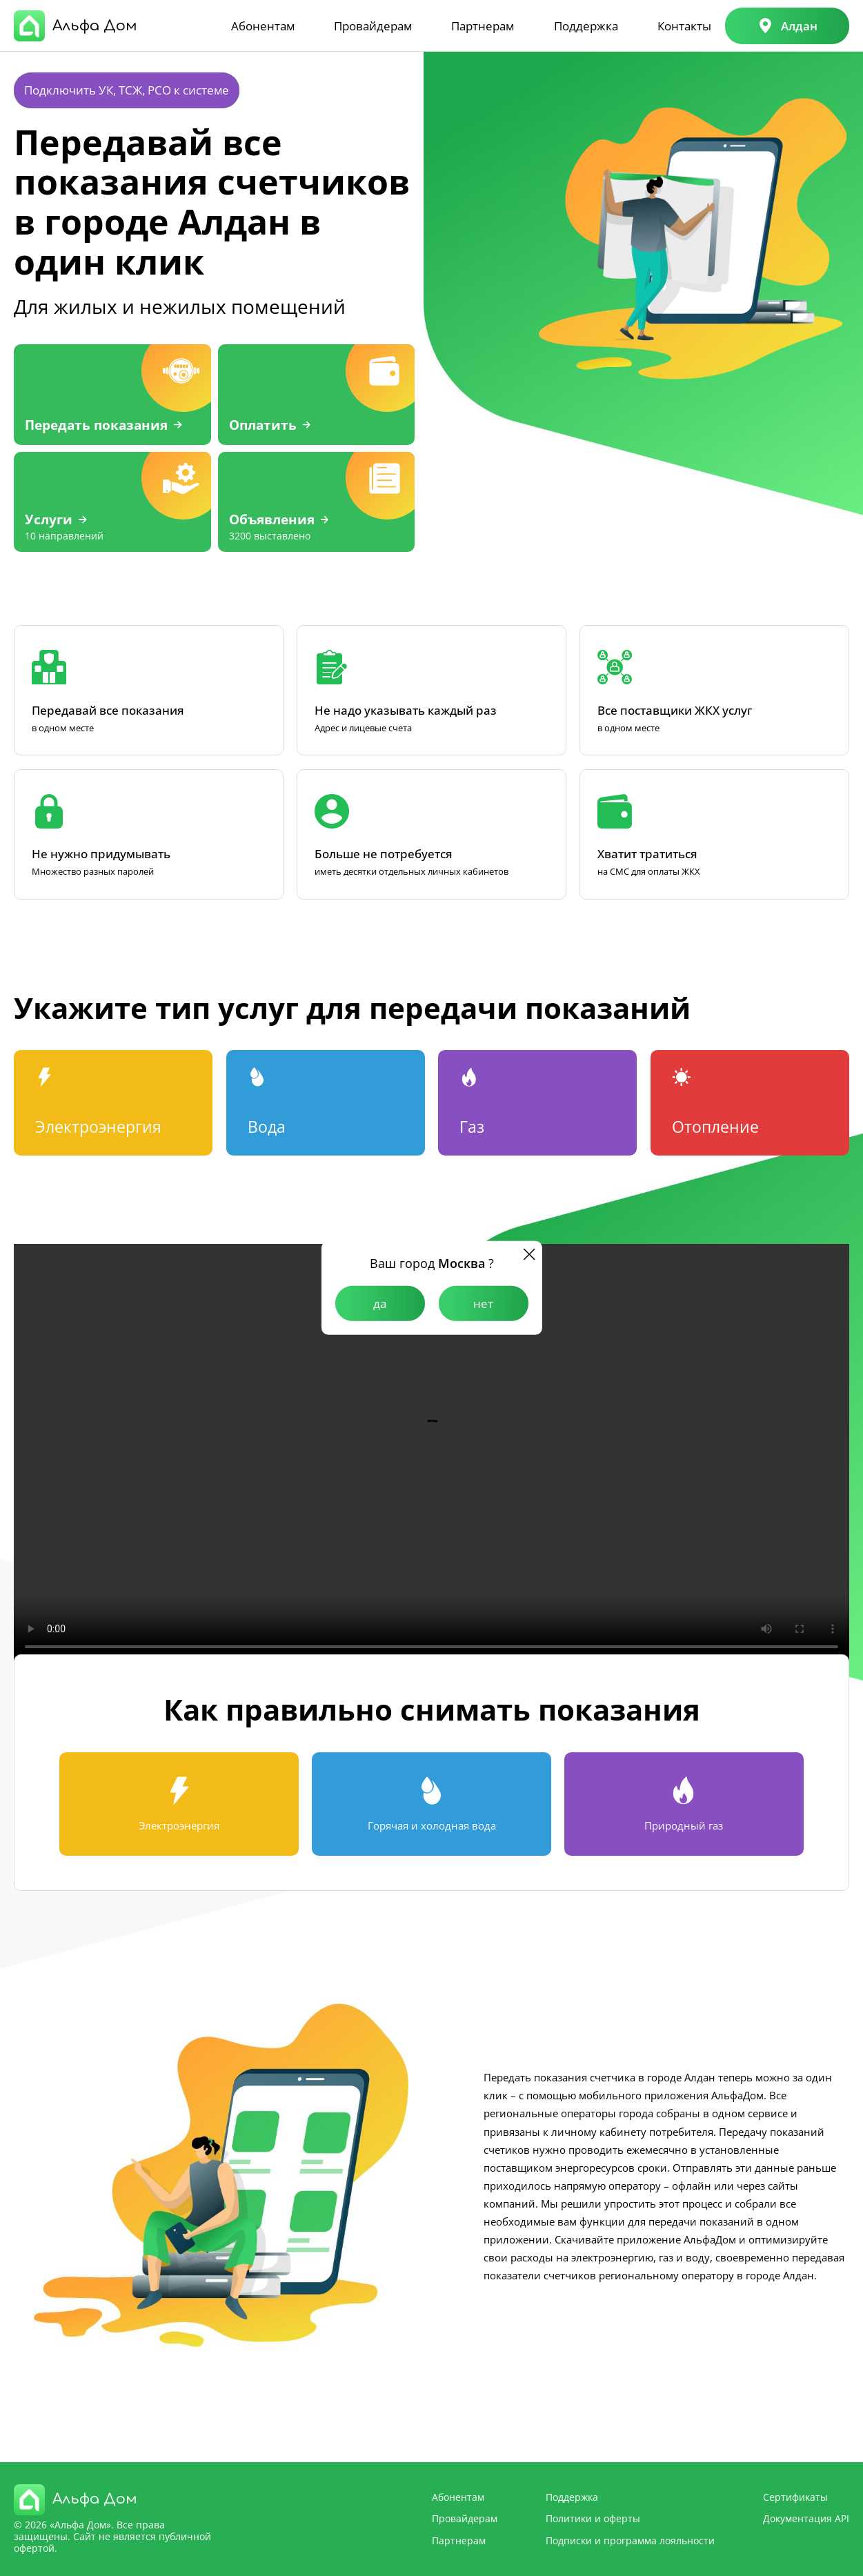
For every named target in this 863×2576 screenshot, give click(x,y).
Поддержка (586, 26)
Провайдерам (373, 26)
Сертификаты (795, 2497)
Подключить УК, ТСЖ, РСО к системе (126, 90)
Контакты (684, 26)
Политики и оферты (593, 2518)
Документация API (806, 2518)
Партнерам (482, 26)
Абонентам (263, 26)
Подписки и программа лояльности (630, 2540)
